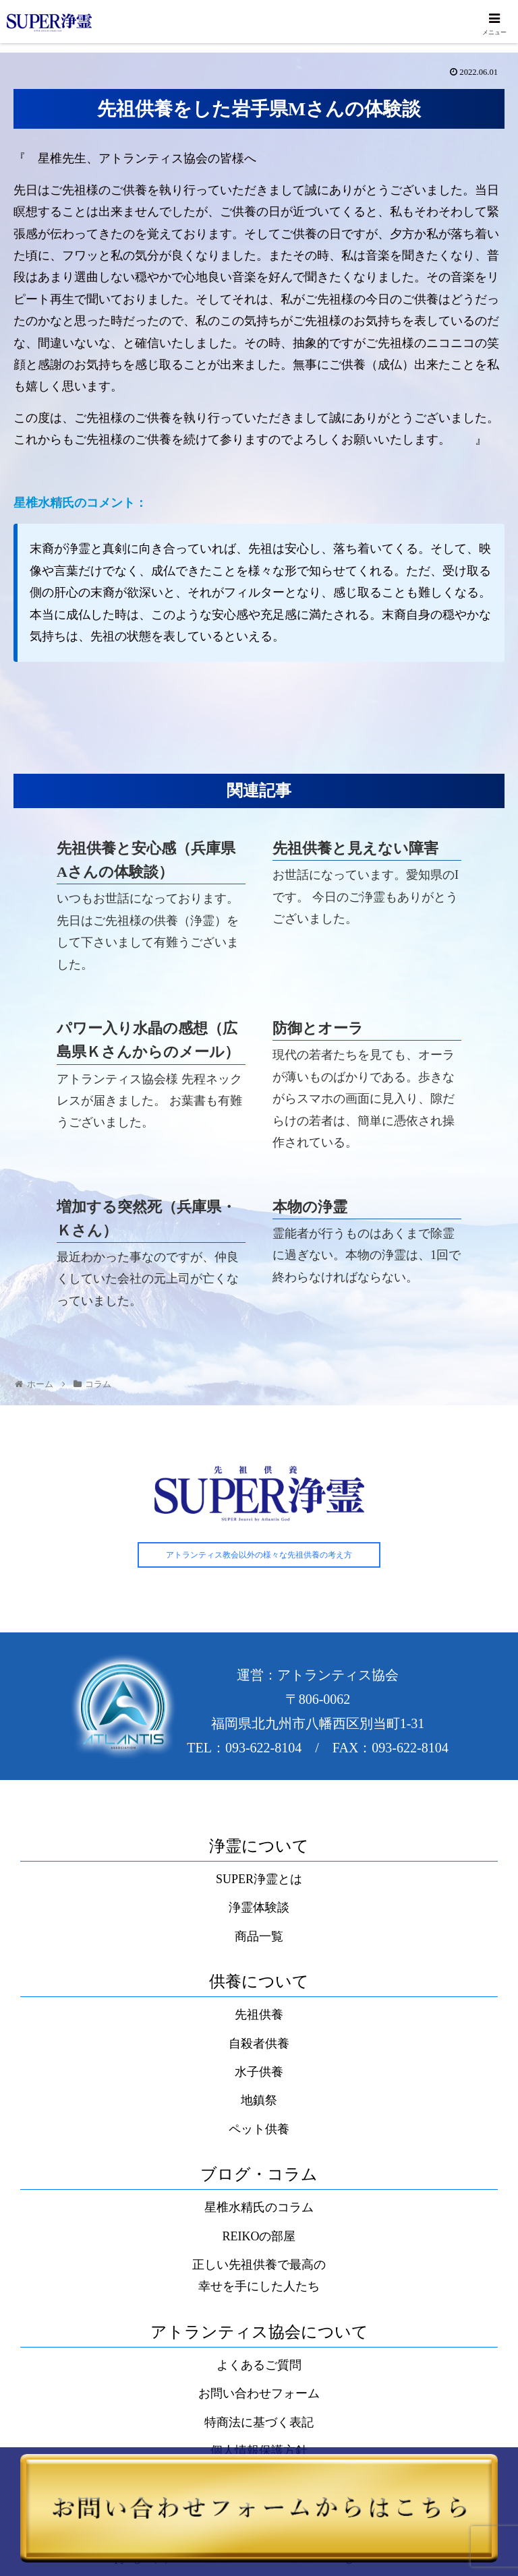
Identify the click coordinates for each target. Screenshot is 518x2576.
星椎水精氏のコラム (259, 2208)
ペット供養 (259, 2130)
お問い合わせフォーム (259, 2394)
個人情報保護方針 (259, 2451)
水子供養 (259, 2072)
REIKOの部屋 (259, 2237)
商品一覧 (259, 1937)
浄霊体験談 (259, 1908)
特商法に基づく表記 (259, 2423)
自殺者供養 (259, 2044)
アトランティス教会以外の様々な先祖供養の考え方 (259, 1556)
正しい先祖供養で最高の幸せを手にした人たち (259, 2276)
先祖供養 (259, 2015)
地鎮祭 (259, 2101)
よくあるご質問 (259, 2365)
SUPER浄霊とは (259, 1880)
